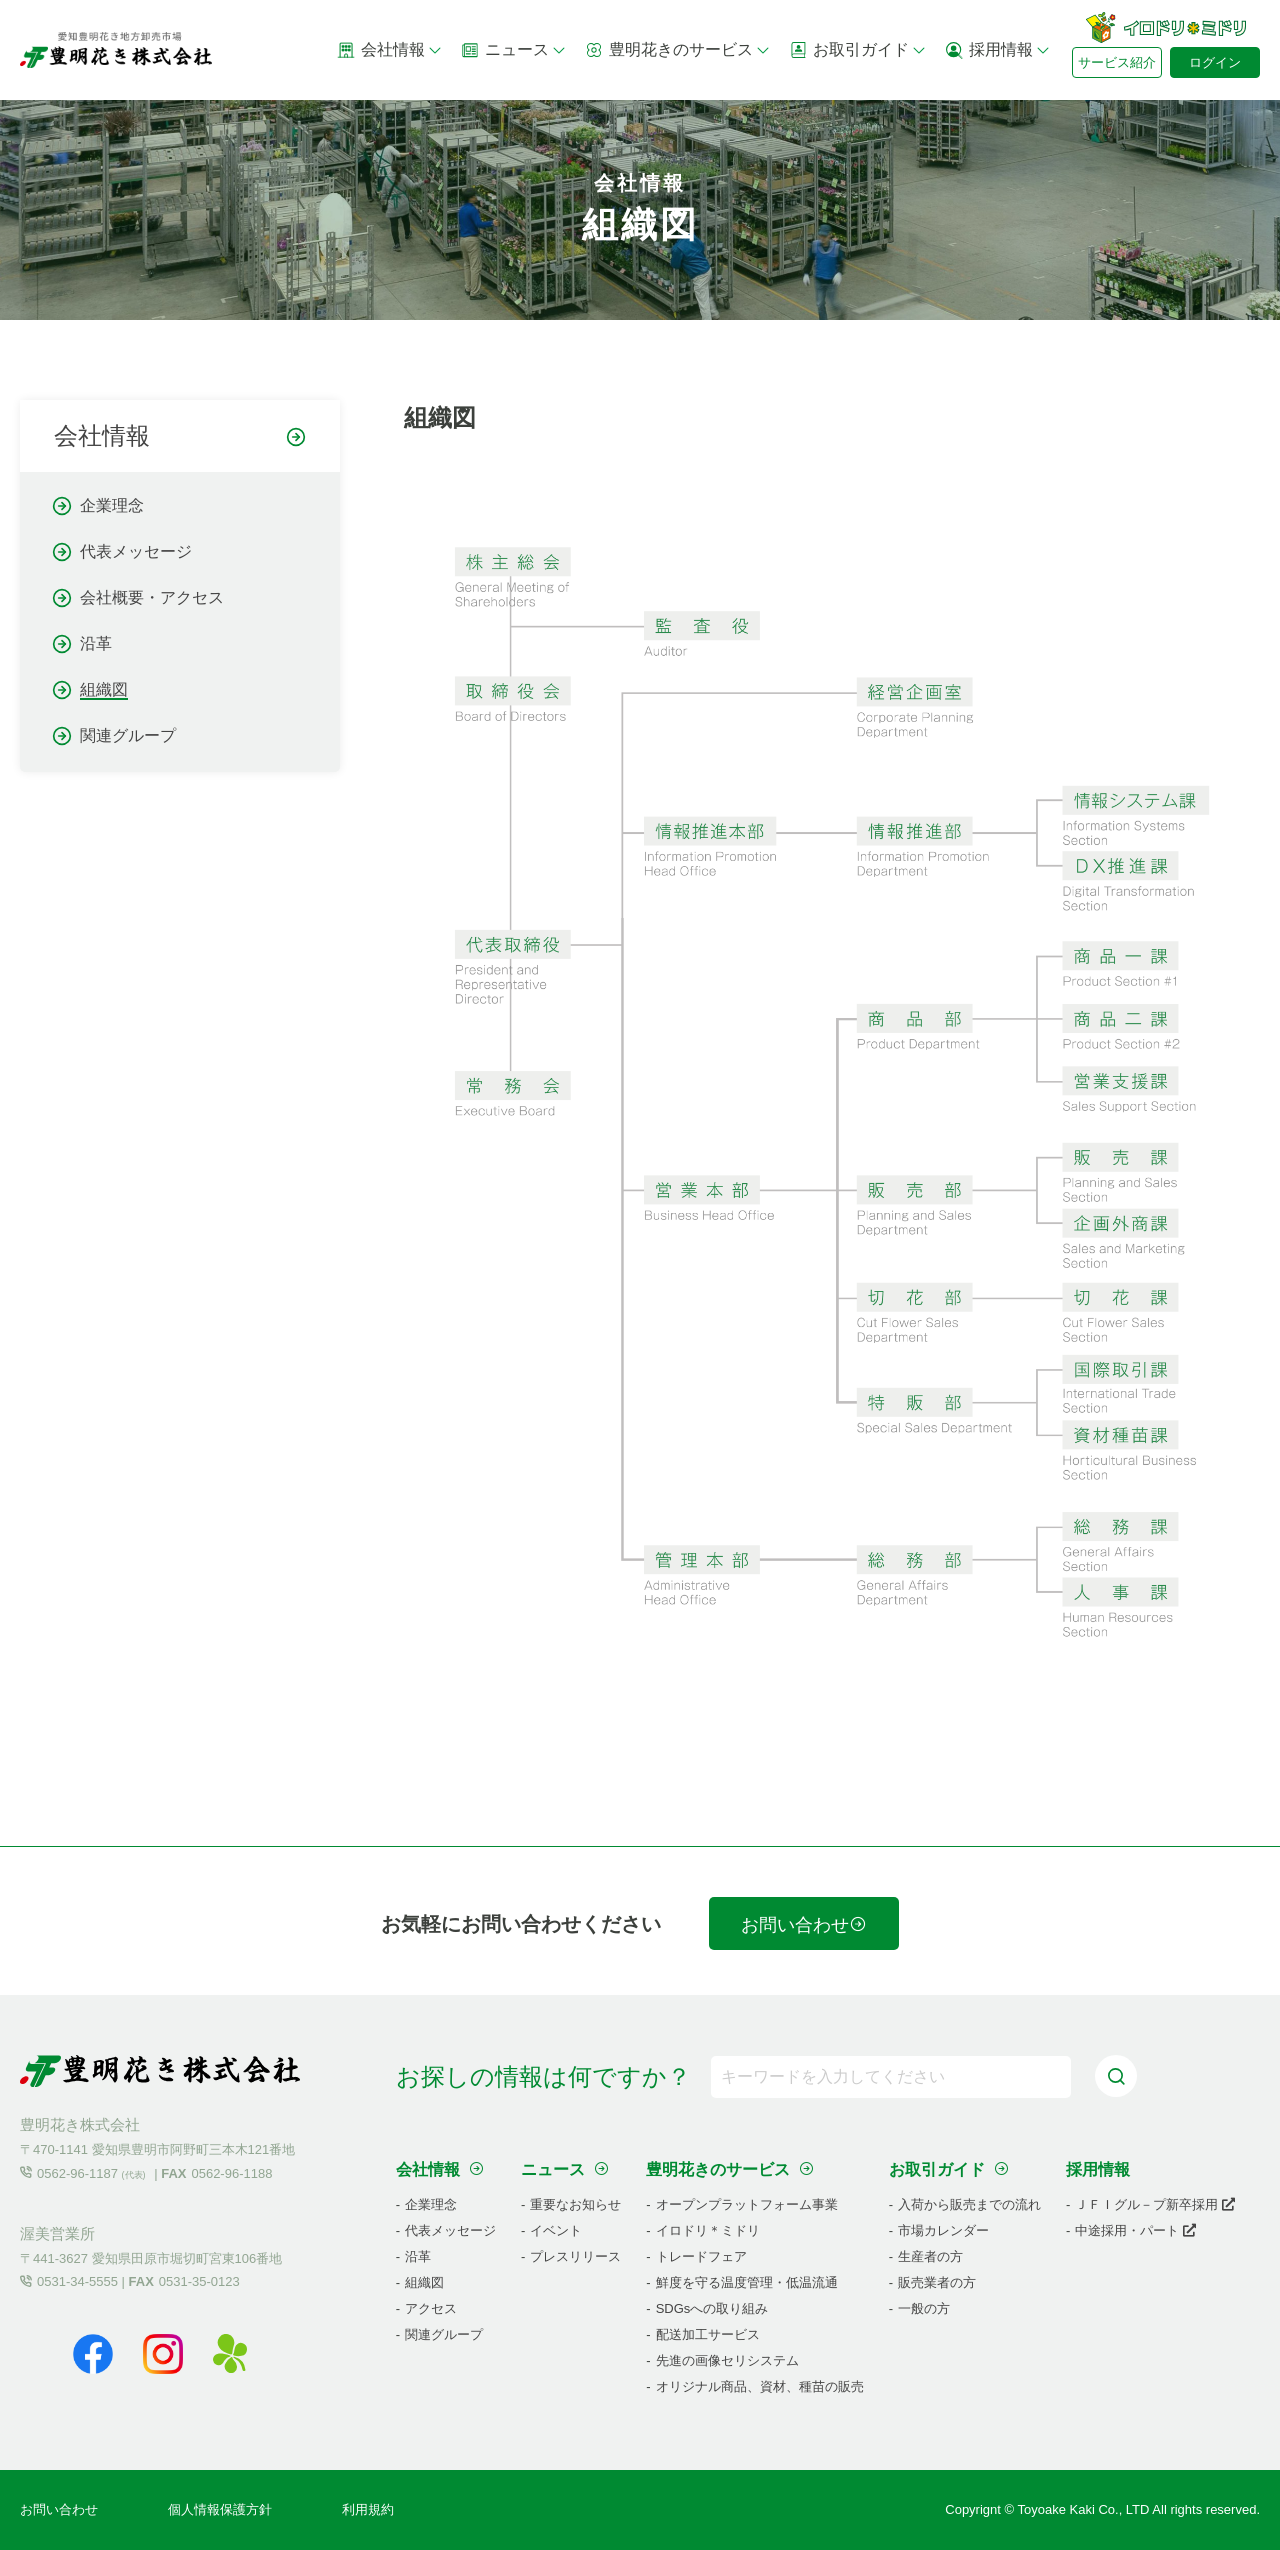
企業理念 (112, 505)
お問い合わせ (804, 1925)
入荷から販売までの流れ (969, 2204)
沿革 (96, 643)
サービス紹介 (1117, 62)
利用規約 (368, 2509)
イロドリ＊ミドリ (708, 2230)
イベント (556, 2230)
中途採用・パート (1135, 2230)
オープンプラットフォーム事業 (747, 2204)
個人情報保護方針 (220, 2509)
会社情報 (390, 50)
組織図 (104, 689)
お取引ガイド (858, 50)
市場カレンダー (943, 2230)
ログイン (1215, 62)
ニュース (514, 50)
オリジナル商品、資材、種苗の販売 (760, 2386)
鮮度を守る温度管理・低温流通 (747, 2282)
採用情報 (998, 50)
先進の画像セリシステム (727, 2360)
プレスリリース (575, 2256)
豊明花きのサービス (678, 50)
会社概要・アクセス (152, 597)
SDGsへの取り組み (712, 2308)
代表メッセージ (136, 551)
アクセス (431, 2308)
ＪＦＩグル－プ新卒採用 (1155, 2204)
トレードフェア (701, 2256)
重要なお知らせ (575, 2204)
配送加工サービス (708, 2334)
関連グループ (128, 735)
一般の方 (924, 2308)
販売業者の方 (937, 2282)
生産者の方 (930, 2256)
